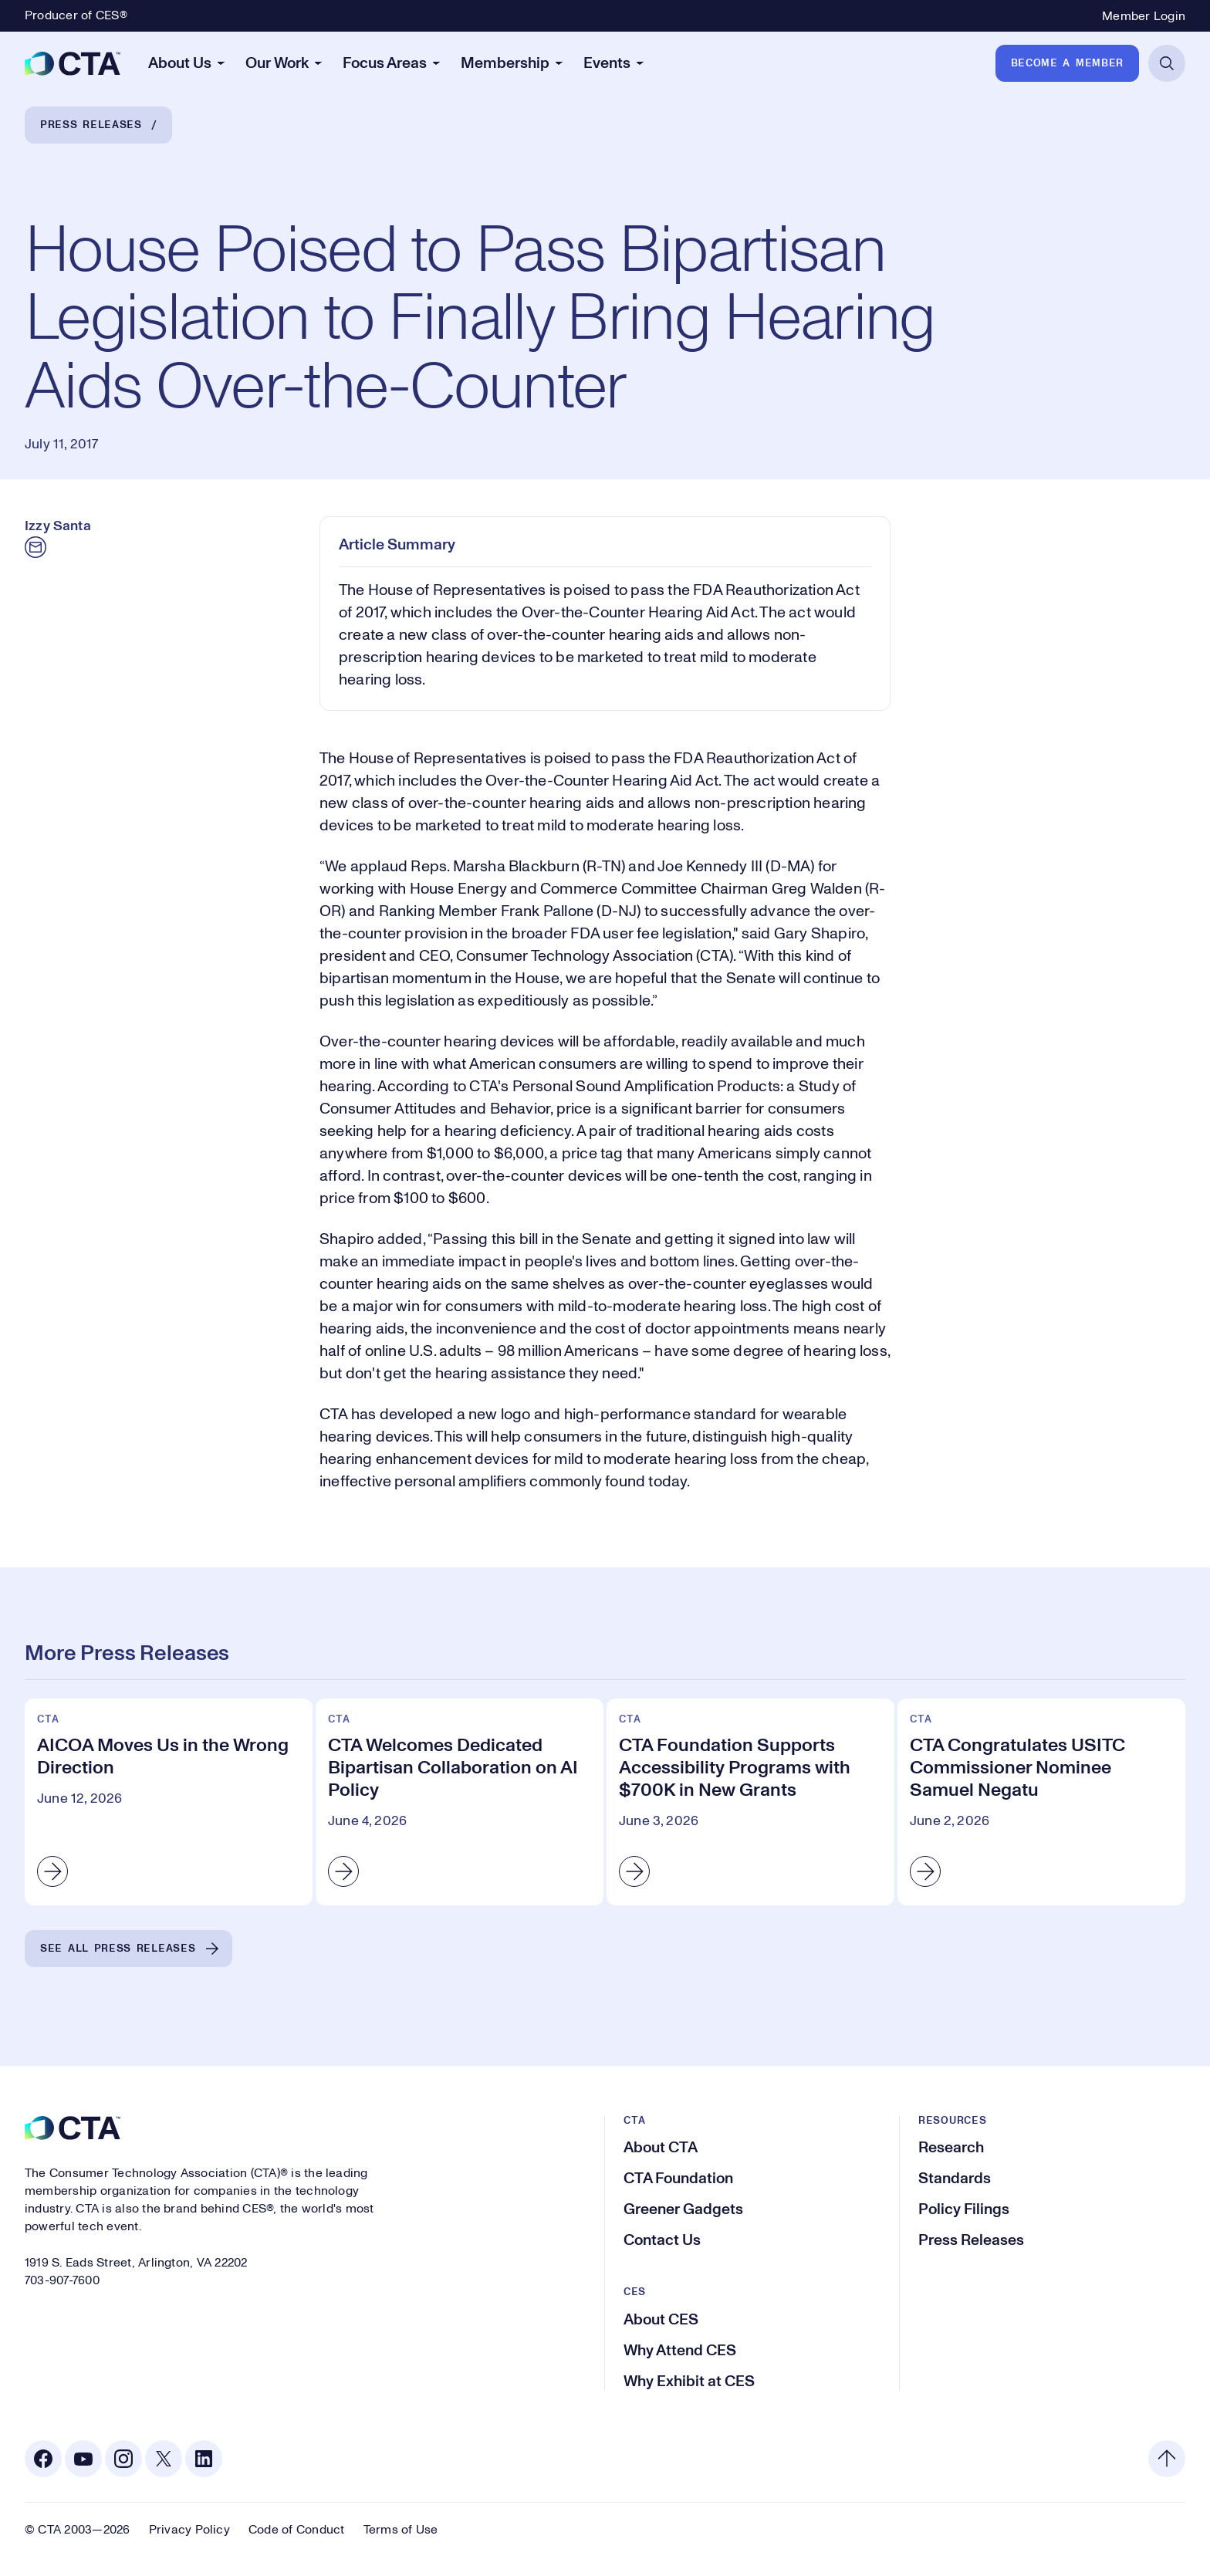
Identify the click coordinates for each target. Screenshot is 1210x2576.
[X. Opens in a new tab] (163, 2458)
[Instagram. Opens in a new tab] (123, 2458)
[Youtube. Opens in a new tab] (83, 2458)
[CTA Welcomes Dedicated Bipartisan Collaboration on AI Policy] (459, 1802)
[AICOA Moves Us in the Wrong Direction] (169, 1802)
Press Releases (91, 125)
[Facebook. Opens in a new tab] (43, 2458)
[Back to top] (1166, 2458)
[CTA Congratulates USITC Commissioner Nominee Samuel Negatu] (1041, 1802)
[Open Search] (1166, 63)
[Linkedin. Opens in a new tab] (203, 2458)
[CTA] (72, 63)
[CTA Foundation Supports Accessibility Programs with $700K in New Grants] (750, 1802)
